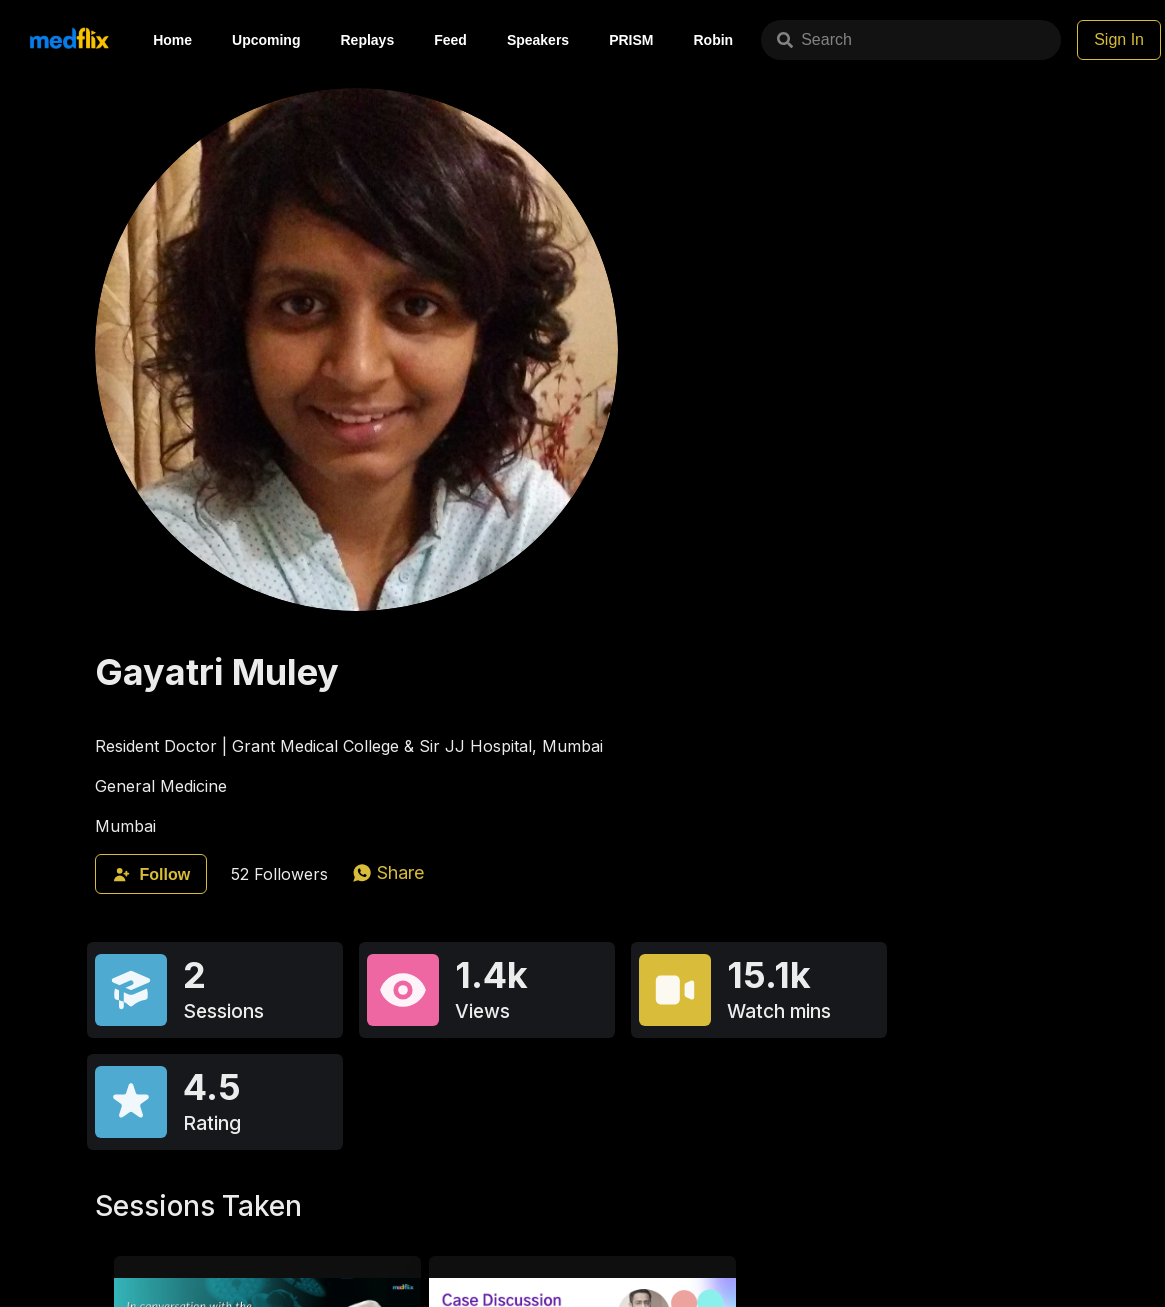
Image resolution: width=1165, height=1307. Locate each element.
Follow (151, 874)
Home (172, 40)
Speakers (538, 40)
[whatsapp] (388, 872)
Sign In (1119, 39)
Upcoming (266, 40)
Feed (450, 40)
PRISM (631, 40)
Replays (367, 40)
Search (814, 39)
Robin (714, 40)
